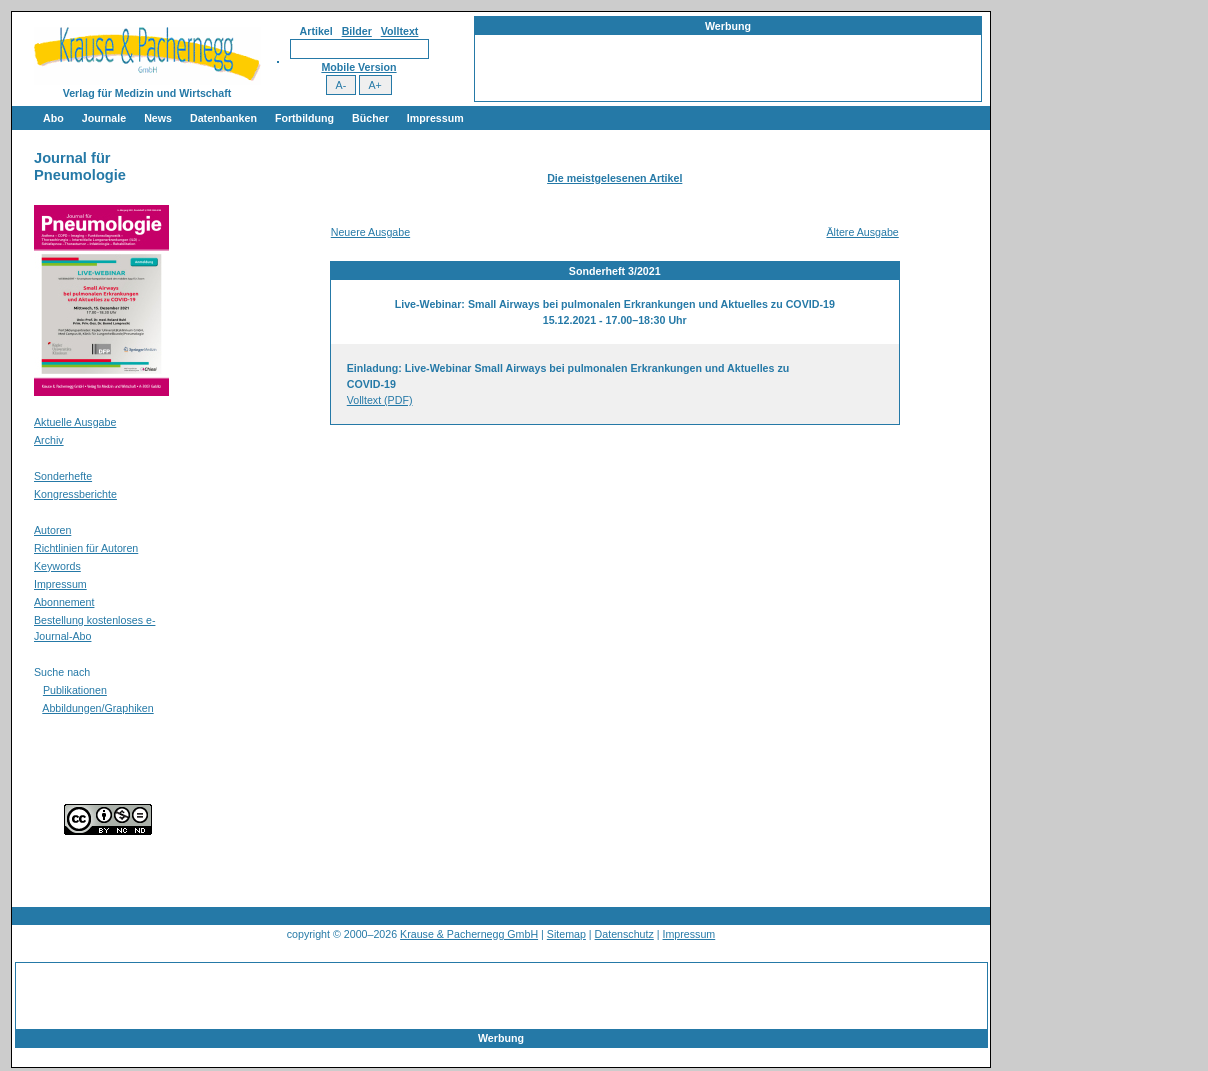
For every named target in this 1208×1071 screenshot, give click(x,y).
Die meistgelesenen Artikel (614, 178)
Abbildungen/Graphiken (97, 708)
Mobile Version (358, 67)
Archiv (49, 440)
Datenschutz (624, 934)
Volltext (400, 31)
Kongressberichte (75, 494)
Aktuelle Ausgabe (75, 422)
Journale (104, 118)
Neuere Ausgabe (370, 232)
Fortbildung (304, 118)
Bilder (357, 31)
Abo (53, 118)
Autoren (52, 530)
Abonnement (64, 602)
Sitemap (566, 934)
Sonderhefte (63, 476)
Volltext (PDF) (380, 400)
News (158, 118)
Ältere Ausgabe (862, 232)
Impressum (435, 118)
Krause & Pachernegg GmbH (469, 934)
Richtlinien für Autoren (86, 548)
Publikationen (75, 690)
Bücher (370, 118)
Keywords (57, 566)
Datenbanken (223, 118)
